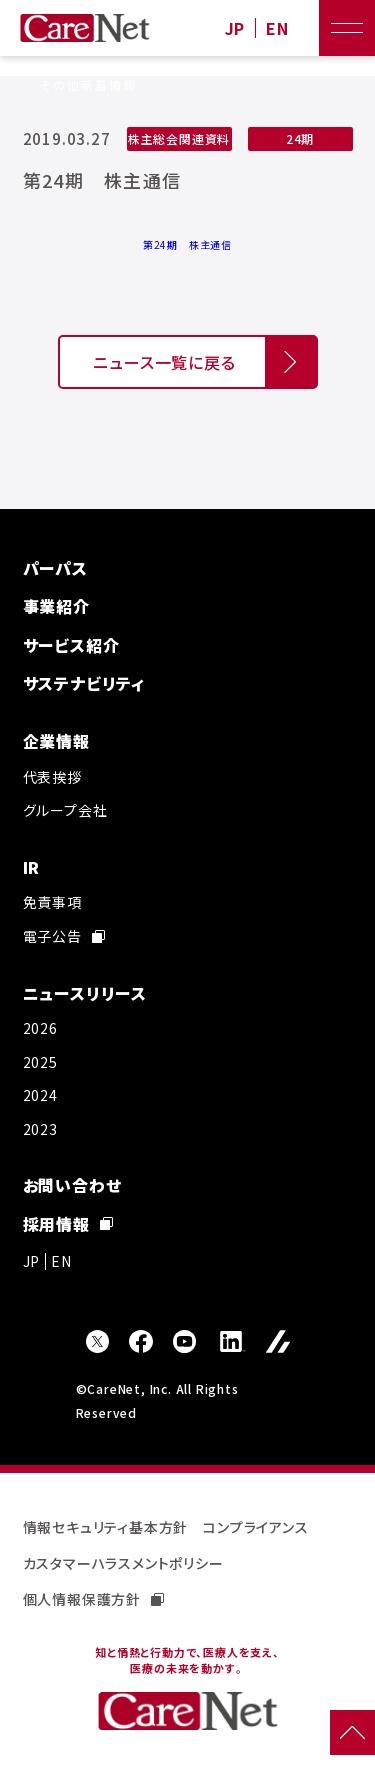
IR (32, 867)
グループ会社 (65, 810)
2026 (40, 1028)
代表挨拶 (52, 777)
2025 (40, 1062)
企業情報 (56, 741)
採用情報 (68, 1224)
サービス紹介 (71, 645)
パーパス (55, 568)
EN (277, 28)
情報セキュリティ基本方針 (106, 1527)
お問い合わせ (72, 1185)
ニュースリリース (85, 993)
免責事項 (52, 902)
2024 (40, 1095)
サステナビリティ (84, 683)
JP (235, 28)
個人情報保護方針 (93, 1599)
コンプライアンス (255, 1527)
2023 (40, 1129)
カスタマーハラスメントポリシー (123, 1563)
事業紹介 (56, 606)
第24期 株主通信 (187, 244)
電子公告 (64, 936)
